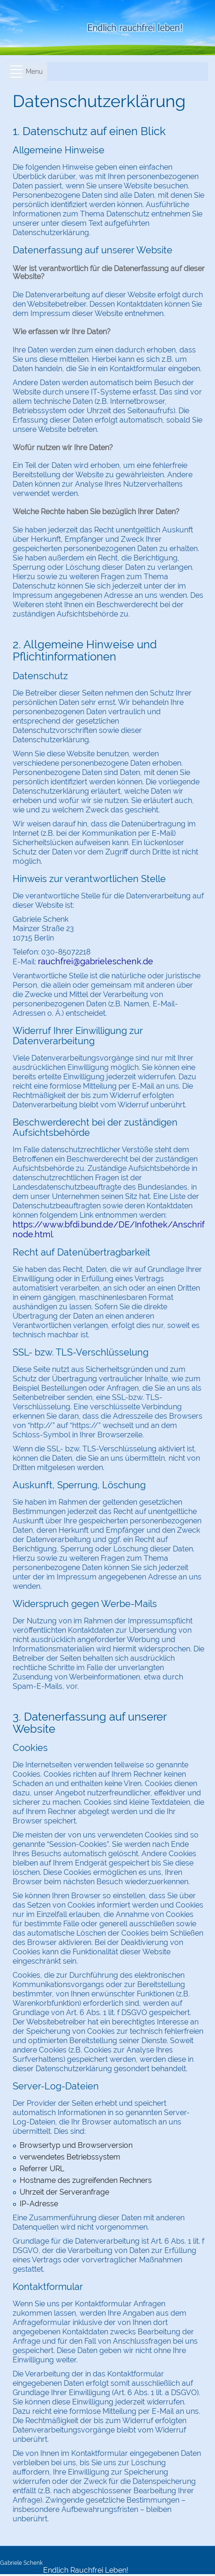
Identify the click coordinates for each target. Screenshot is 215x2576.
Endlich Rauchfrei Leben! (85, 2570)
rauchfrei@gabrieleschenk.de (95, 961)
